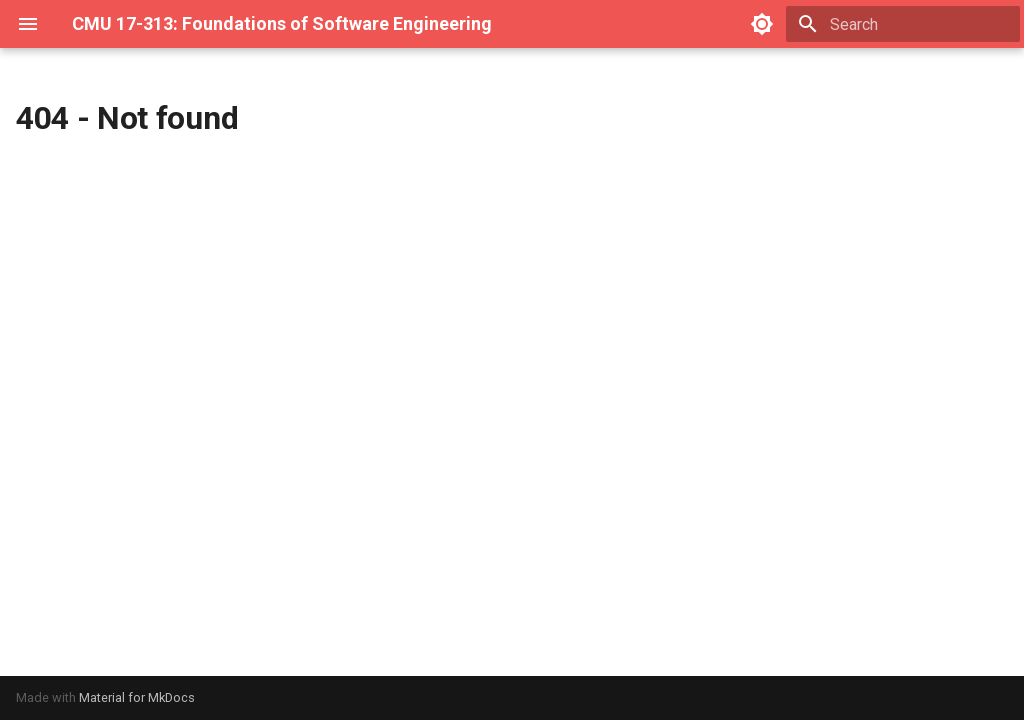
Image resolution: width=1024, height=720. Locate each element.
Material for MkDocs (137, 697)
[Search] (903, 24)
